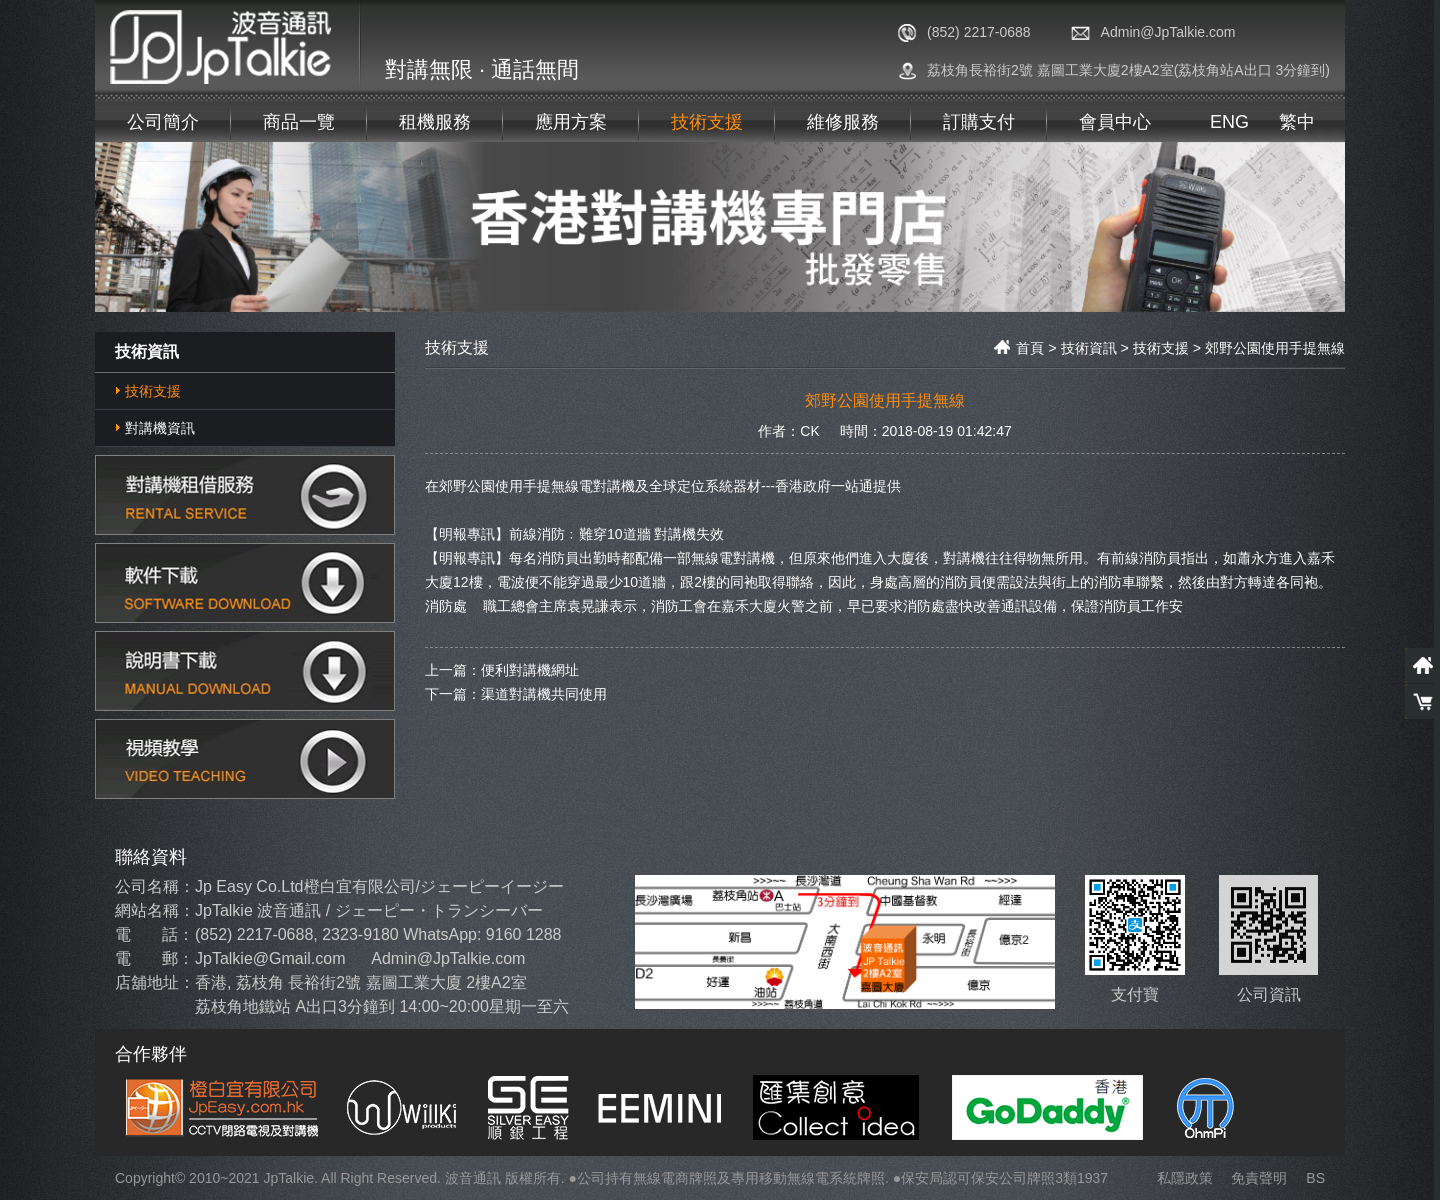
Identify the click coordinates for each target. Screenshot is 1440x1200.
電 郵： (154, 958)
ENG (1229, 122)
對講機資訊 (160, 428)
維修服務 (843, 122)
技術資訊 (1089, 348)
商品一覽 (299, 122)
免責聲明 (1259, 1178)
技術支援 (707, 122)
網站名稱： (155, 910)
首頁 (1019, 348)
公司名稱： (155, 886)
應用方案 (571, 122)
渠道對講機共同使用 (544, 693)
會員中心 (1115, 122)
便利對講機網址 (530, 669)
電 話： (154, 934)
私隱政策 (1185, 1178)
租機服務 (435, 122)
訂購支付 (979, 122)
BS (1315, 1178)
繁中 (1297, 122)
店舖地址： (155, 982)
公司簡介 (163, 122)
